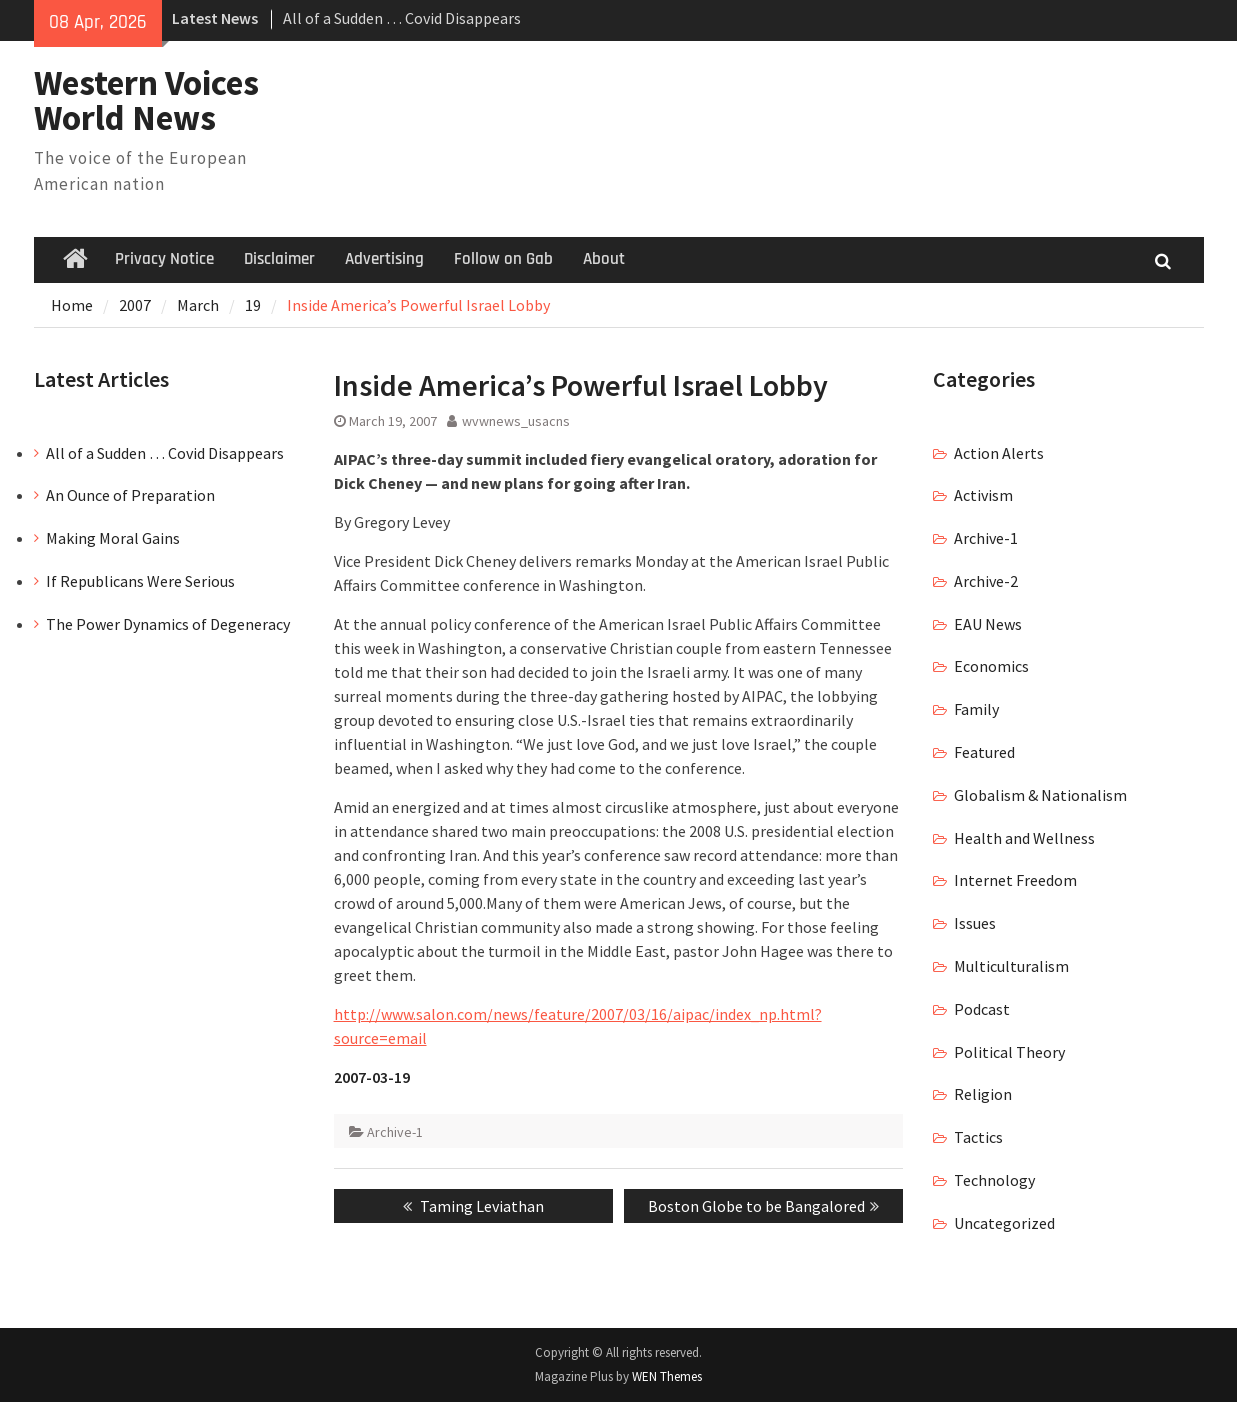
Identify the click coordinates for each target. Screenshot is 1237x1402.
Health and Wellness (1024, 838)
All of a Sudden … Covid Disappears (402, 18)
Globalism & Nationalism (1040, 795)
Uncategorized (1004, 1223)
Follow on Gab (503, 259)
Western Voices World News (146, 100)
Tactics (978, 1137)
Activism (983, 495)
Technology (994, 1180)
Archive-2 (986, 581)
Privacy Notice (164, 259)
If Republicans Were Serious (140, 581)
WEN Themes (667, 1376)
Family (976, 709)
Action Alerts (999, 453)
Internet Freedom (1015, 880)
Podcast (982, 1009)
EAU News (988, 624)
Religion (983, 1094)
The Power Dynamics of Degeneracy (168, 624)
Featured (984, 752)
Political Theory (1009, 1052)
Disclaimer (279, 259)
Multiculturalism (1011, 966)
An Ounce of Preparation (130, 495)
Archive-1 (395, 1132)
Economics (991, 666)
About (604, 259)
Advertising (384, 259)
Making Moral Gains (113, 538)
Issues (975, 923)
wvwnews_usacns (516, 421)
